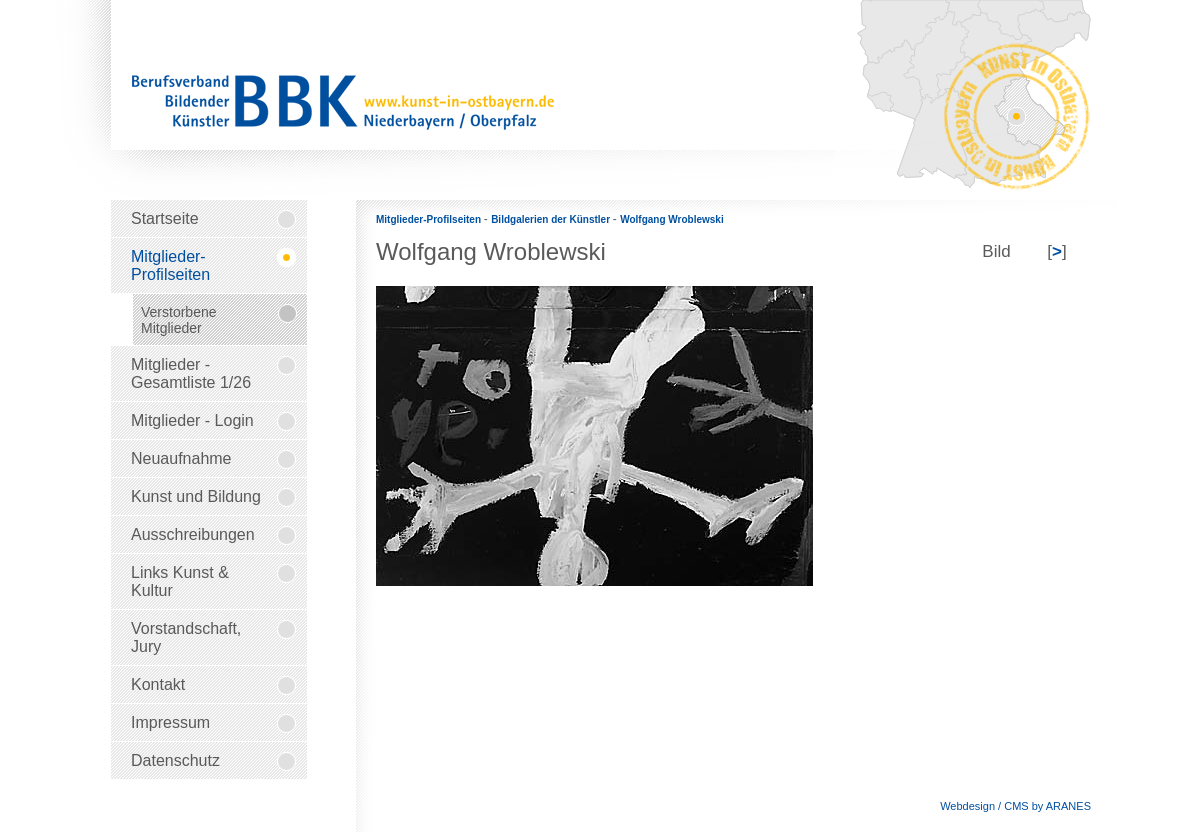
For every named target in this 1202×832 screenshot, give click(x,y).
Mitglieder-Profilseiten (430, 219)
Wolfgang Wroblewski (672, 219)
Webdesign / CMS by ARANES (1015, 806)
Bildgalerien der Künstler (552, 219)
